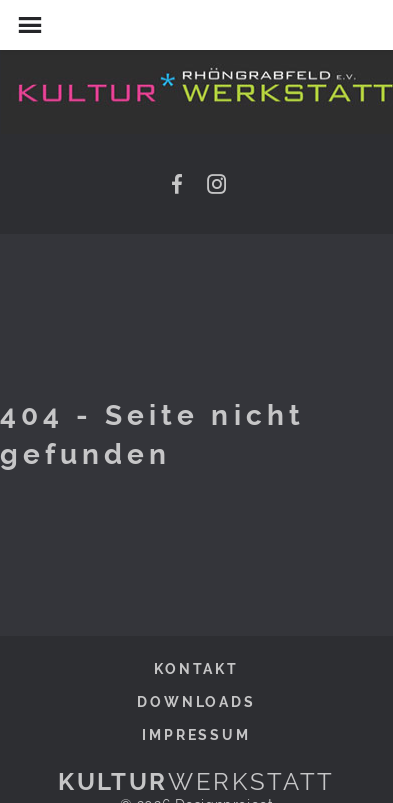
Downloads (196, 701)
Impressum (196, 734)
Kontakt (196, 668)
